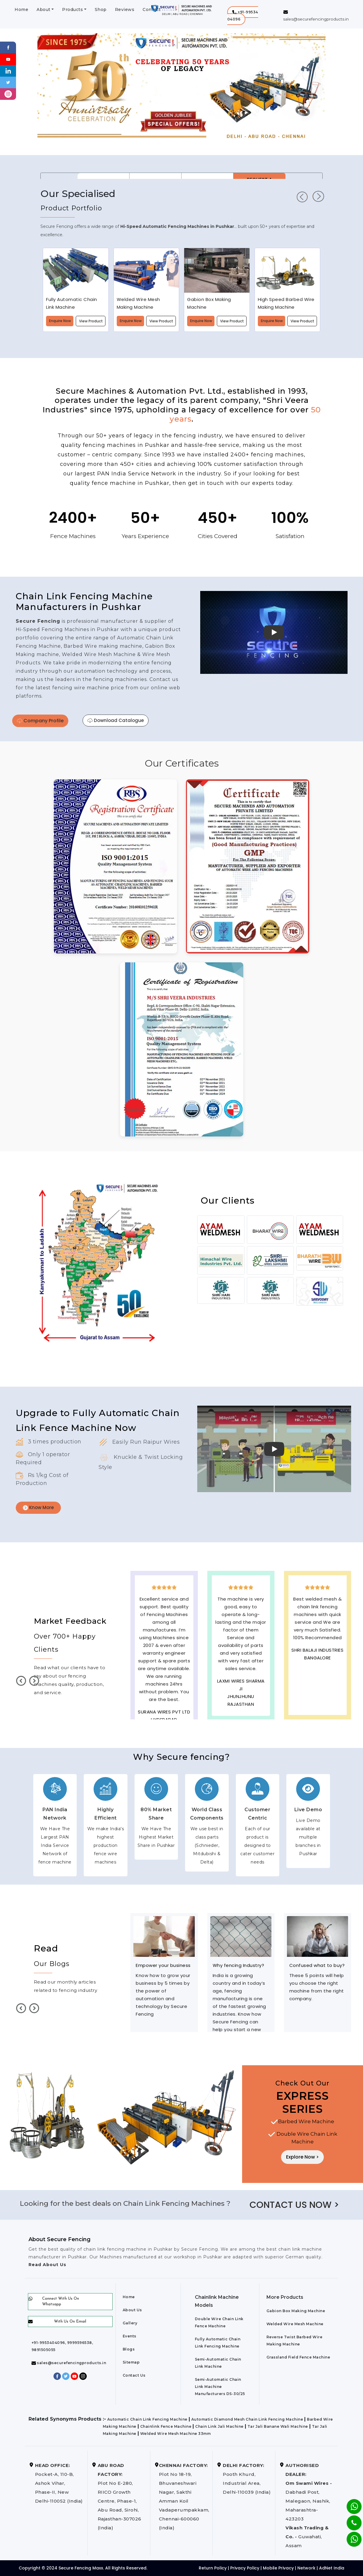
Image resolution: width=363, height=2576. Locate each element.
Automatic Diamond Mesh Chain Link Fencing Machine (247, 2419)
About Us (132, 2310)
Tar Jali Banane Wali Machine (277, 2426)
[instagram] (8, 94)
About (43, 9)
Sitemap (131, 2362)
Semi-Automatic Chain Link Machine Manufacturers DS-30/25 (220, 2386)
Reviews (125, 9)
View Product (91, 321)
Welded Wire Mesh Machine (294, 2324)
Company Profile (40, 720)
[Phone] (349, 2519)
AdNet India (331, 2568)
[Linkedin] (8, 70)
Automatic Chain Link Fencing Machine (147, 2419)
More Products (284, 2297)
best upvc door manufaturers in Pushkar (317, 1689)
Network (306, 2568)
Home (21, 9)
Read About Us (47, 2264)
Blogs (129, 2349)
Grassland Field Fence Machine (298, 2357)
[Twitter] (8, 82)
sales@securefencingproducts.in (68, 2363)
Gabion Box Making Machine (295, 2311)
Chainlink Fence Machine (166, 2426)
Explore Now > (302, 2157)
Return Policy (213, 2568)
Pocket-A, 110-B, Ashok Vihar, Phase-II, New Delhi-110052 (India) (59, 2483)
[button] (242, 15)
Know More (38, 1507)
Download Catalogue (115, 720)
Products (72, 9)
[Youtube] (8, 59)
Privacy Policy (244, 2568)
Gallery (130, 2323)
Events (129, 2336)
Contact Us (134, 2375)
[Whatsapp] (350, 2536)
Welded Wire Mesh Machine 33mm (175, 2433)
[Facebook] (8, 47)
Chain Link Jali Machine (219, 2426)
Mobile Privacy (278, 2568)
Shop (101, 9)
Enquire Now (60, 320)
